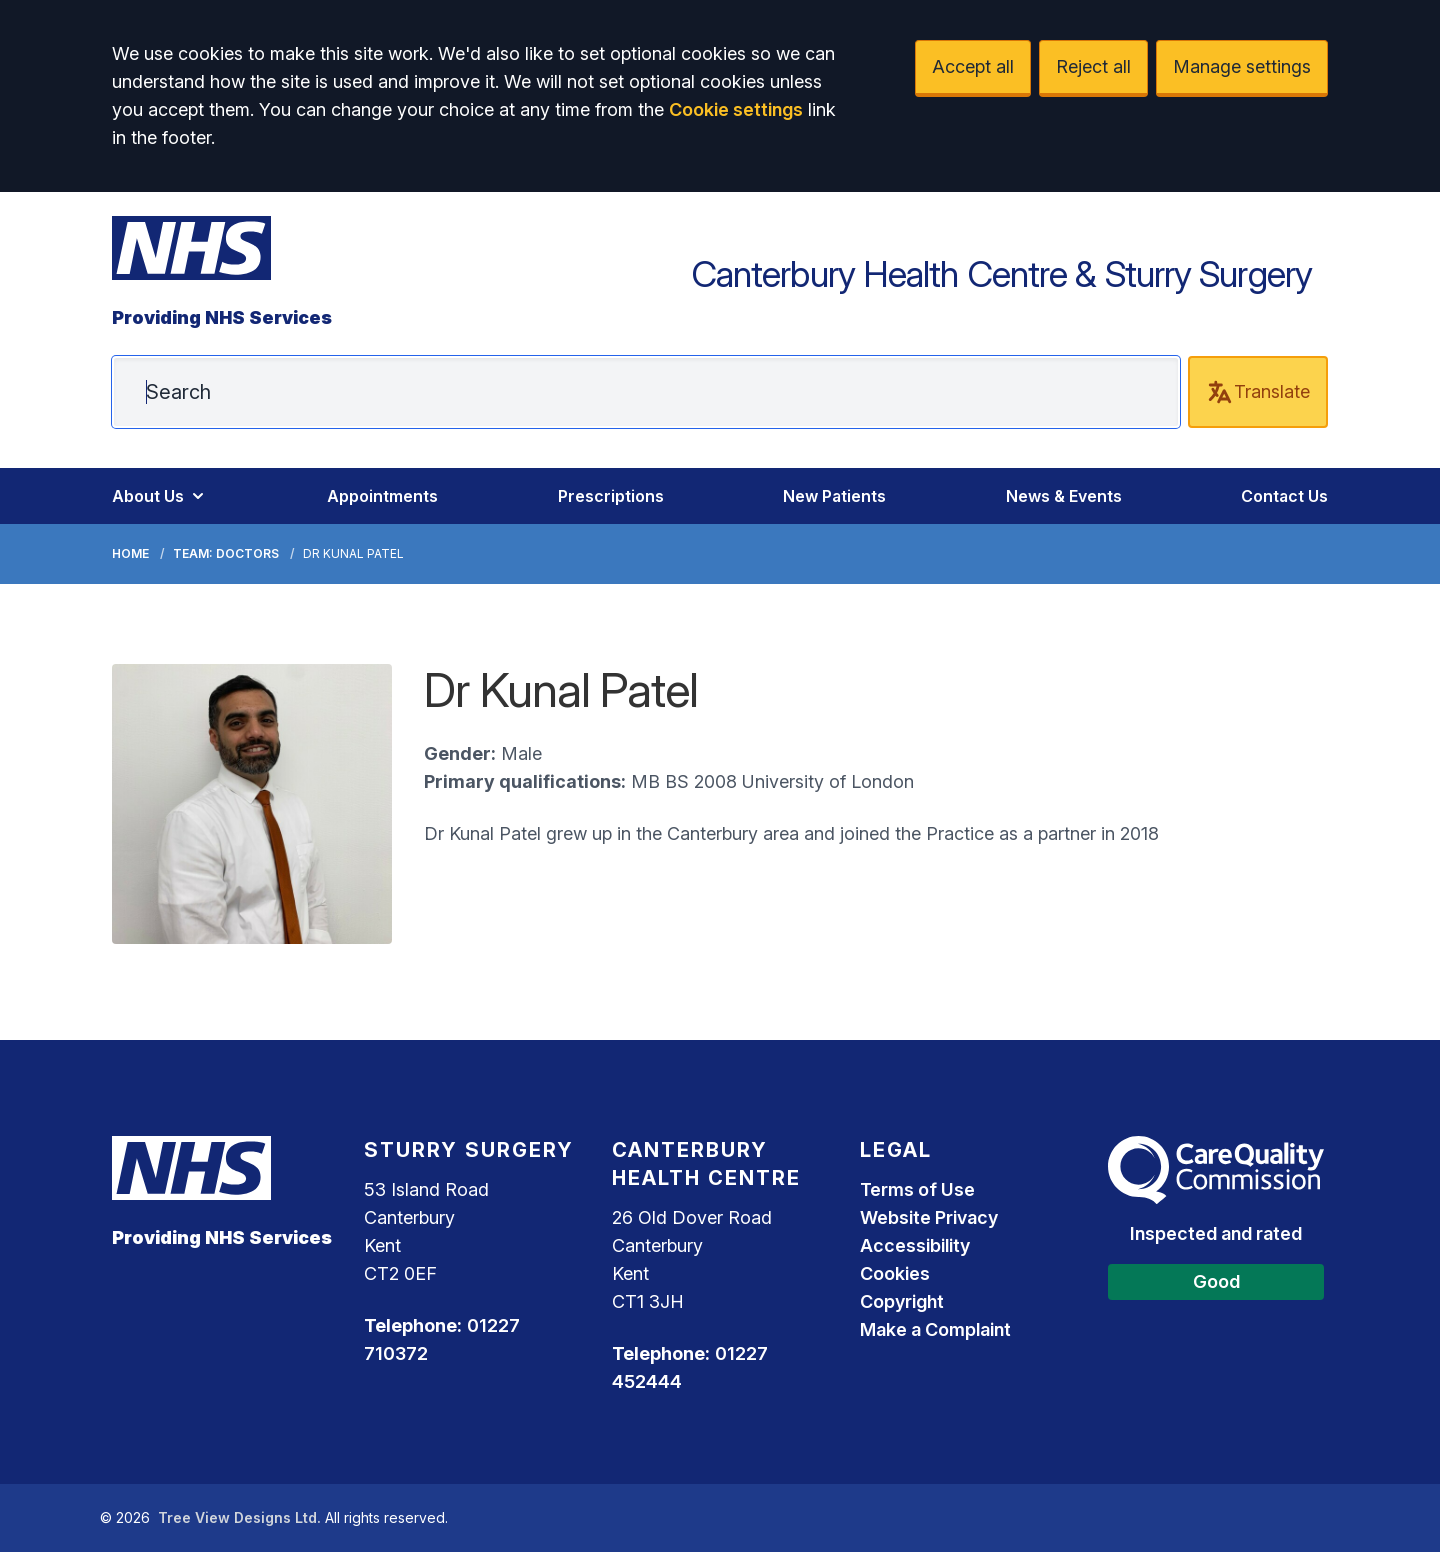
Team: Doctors (226, 553)
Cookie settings (736, 109)
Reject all (1093, 66)
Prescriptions (611, 496)
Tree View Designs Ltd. (239, 1517)
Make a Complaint (935, 1329)
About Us (160, 496)
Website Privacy (929, 1217)
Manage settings (1242, 66)
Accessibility (915, 1245)
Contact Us (1284, 496)
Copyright (902, 1301)
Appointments (382, 496)
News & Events (1064, 496)
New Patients (834, 496)
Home (130, 553)
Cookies (895, 1273)
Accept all (973, 66)
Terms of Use (917, 1189)
